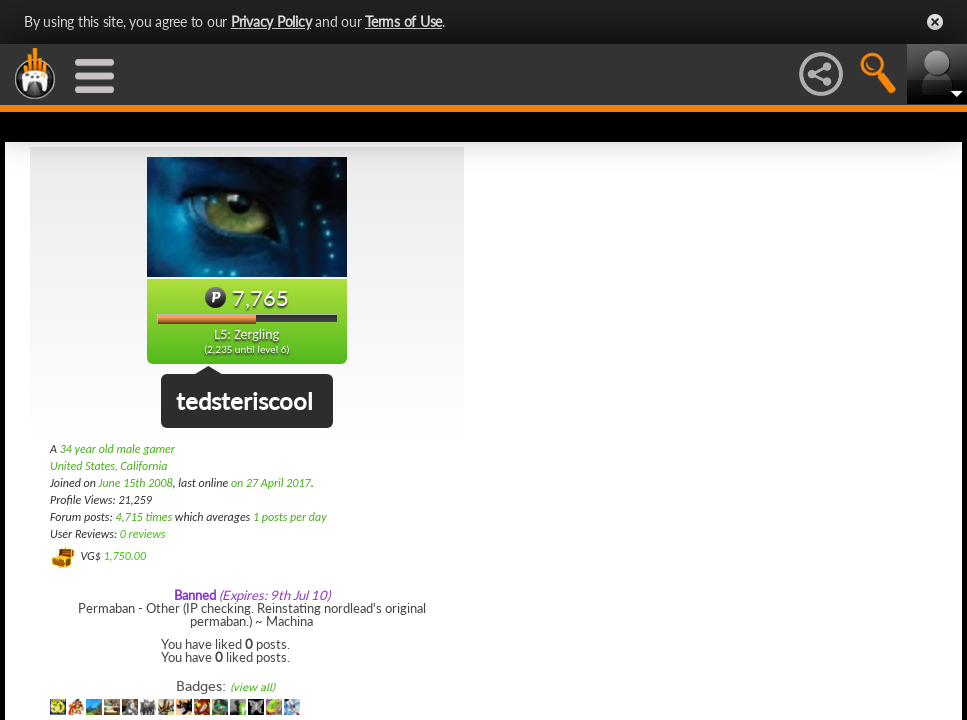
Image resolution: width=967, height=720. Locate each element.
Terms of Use (403, 21)
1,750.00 (124, 556)
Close (935, 22)
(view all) (252, 687)
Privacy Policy (271, 21)
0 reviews (143, 534)
